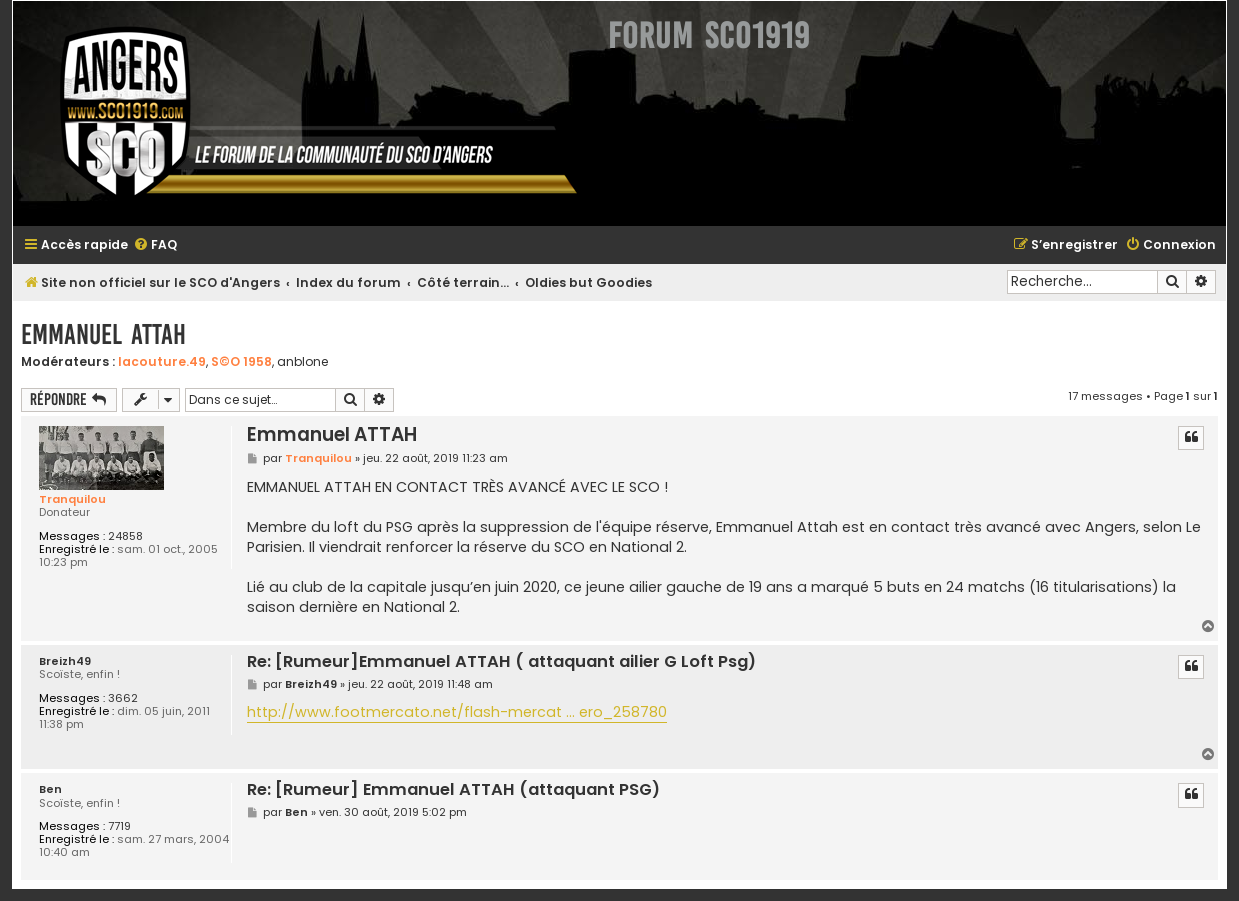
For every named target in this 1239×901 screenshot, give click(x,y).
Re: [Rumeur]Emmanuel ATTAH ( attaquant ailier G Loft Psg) (501, 662)
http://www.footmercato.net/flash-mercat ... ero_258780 (457, 712)
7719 (119, 826)
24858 (125, 536)
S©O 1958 (241, 361)
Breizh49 (65, 661)
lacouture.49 (162, 361)
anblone (302, 362)
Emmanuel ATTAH (103, 334)
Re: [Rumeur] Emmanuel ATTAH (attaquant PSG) (453, 790)
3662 (123, 698)
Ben (50, 789)
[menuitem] (155, 245)
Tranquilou (72, 499)
